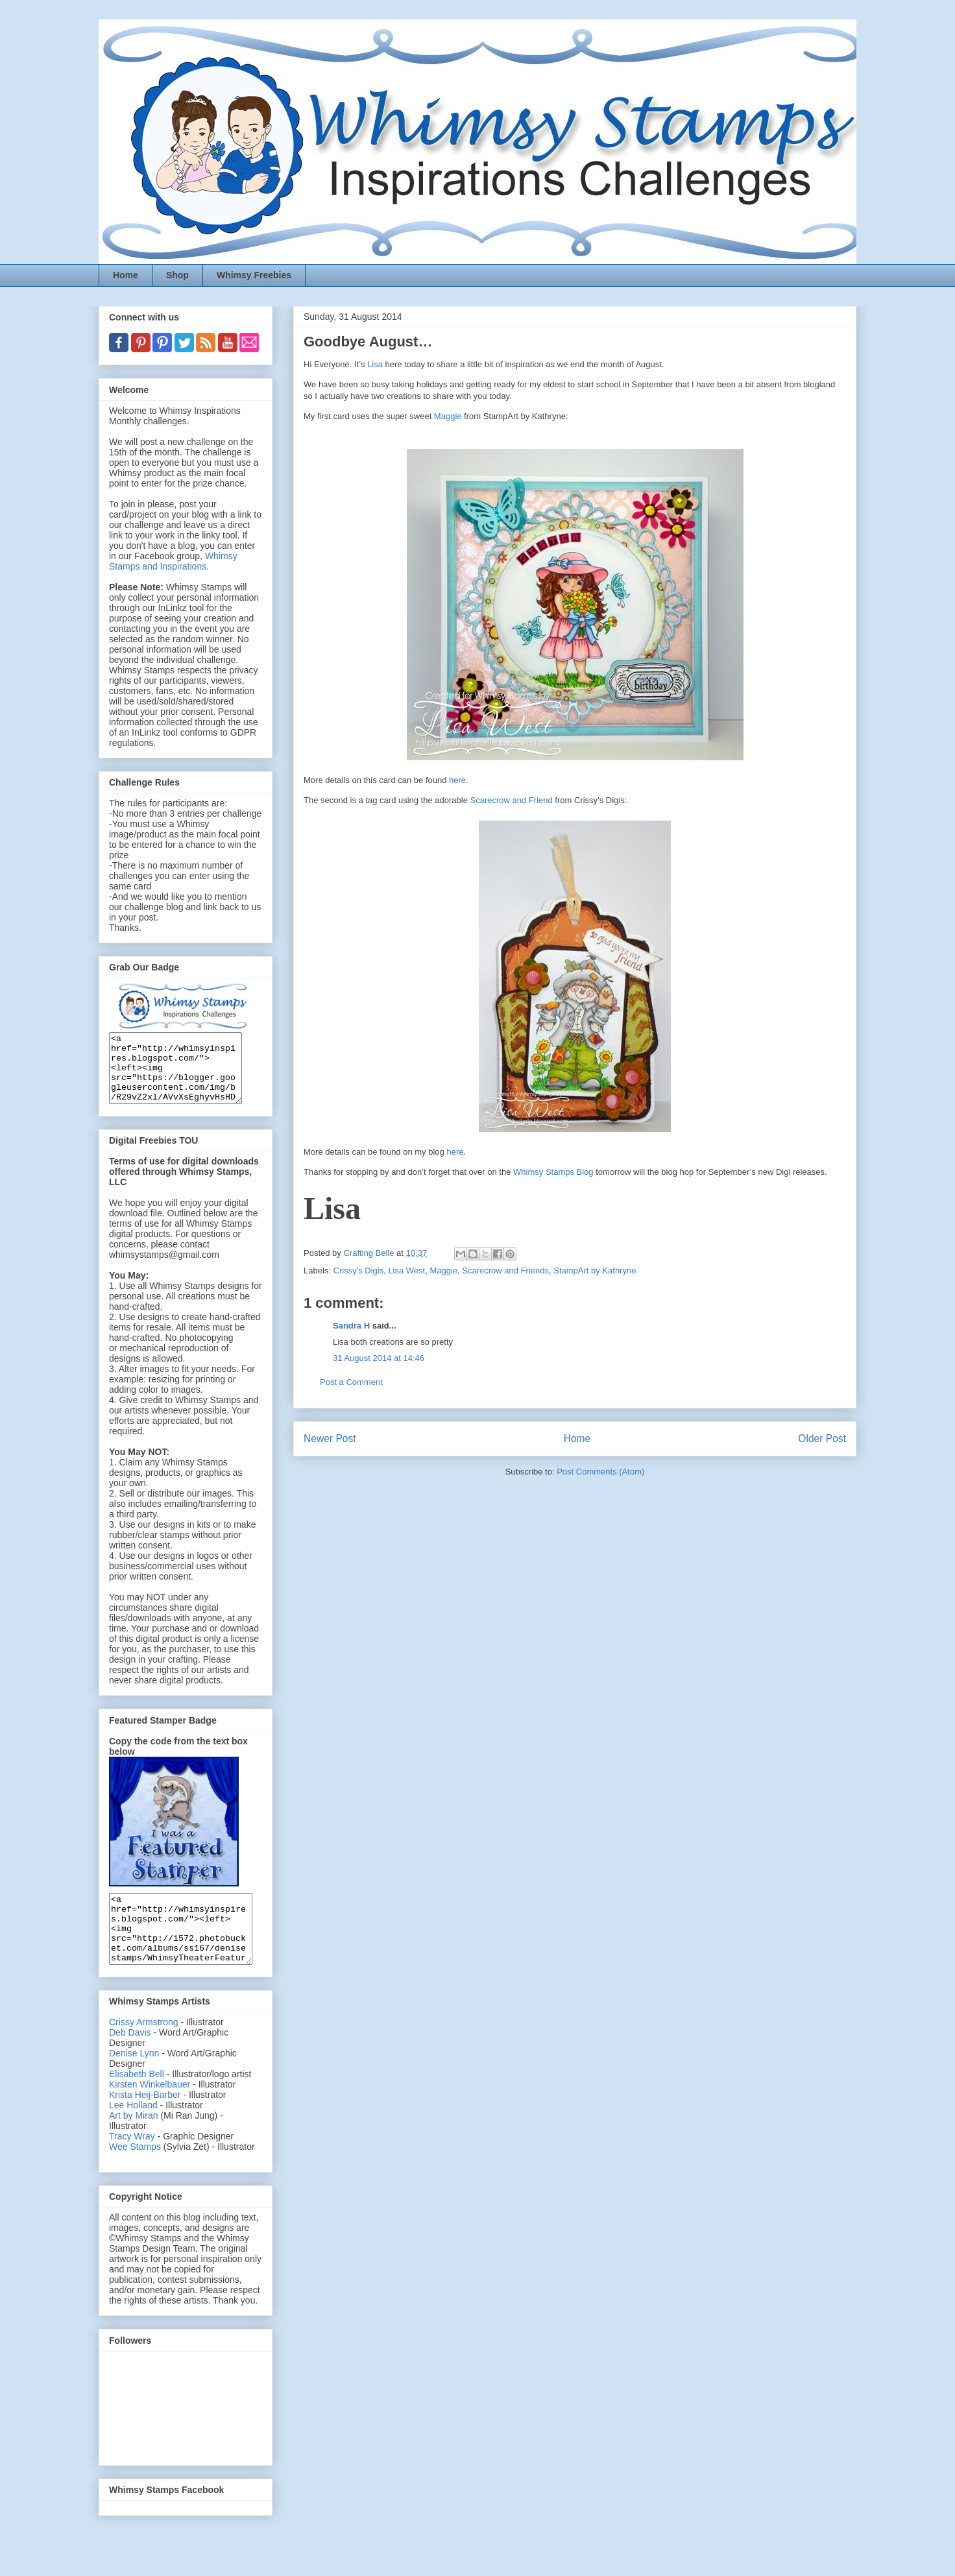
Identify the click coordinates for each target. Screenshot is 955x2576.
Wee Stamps (135, 2174)
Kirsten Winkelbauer (149, 2111)
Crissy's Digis (358, 1270)
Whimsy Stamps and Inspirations (173, 561)
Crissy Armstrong (143, 2049)
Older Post (822, 1438)
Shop (177, 275)
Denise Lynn (134, 2080)
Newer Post (330, 1438)
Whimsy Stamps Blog (553, 1172)
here (457, 780)
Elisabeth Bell (136, 2101)
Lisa (375, 364)
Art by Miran (133, 2142)
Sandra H (351, 1325)
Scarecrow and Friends (505, 1270)
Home (125, 275)
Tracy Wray (132, 2163)
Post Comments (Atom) (600, 1471)
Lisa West (406, 1270)
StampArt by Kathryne (594, 1270)
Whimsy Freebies (254, 275)
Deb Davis (130, 2059)
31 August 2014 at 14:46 (378, 1358)
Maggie (448, 416)
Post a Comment (351, 1382)
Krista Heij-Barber (146, 2122)
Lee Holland (133, 2132)
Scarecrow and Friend (511, 800)
